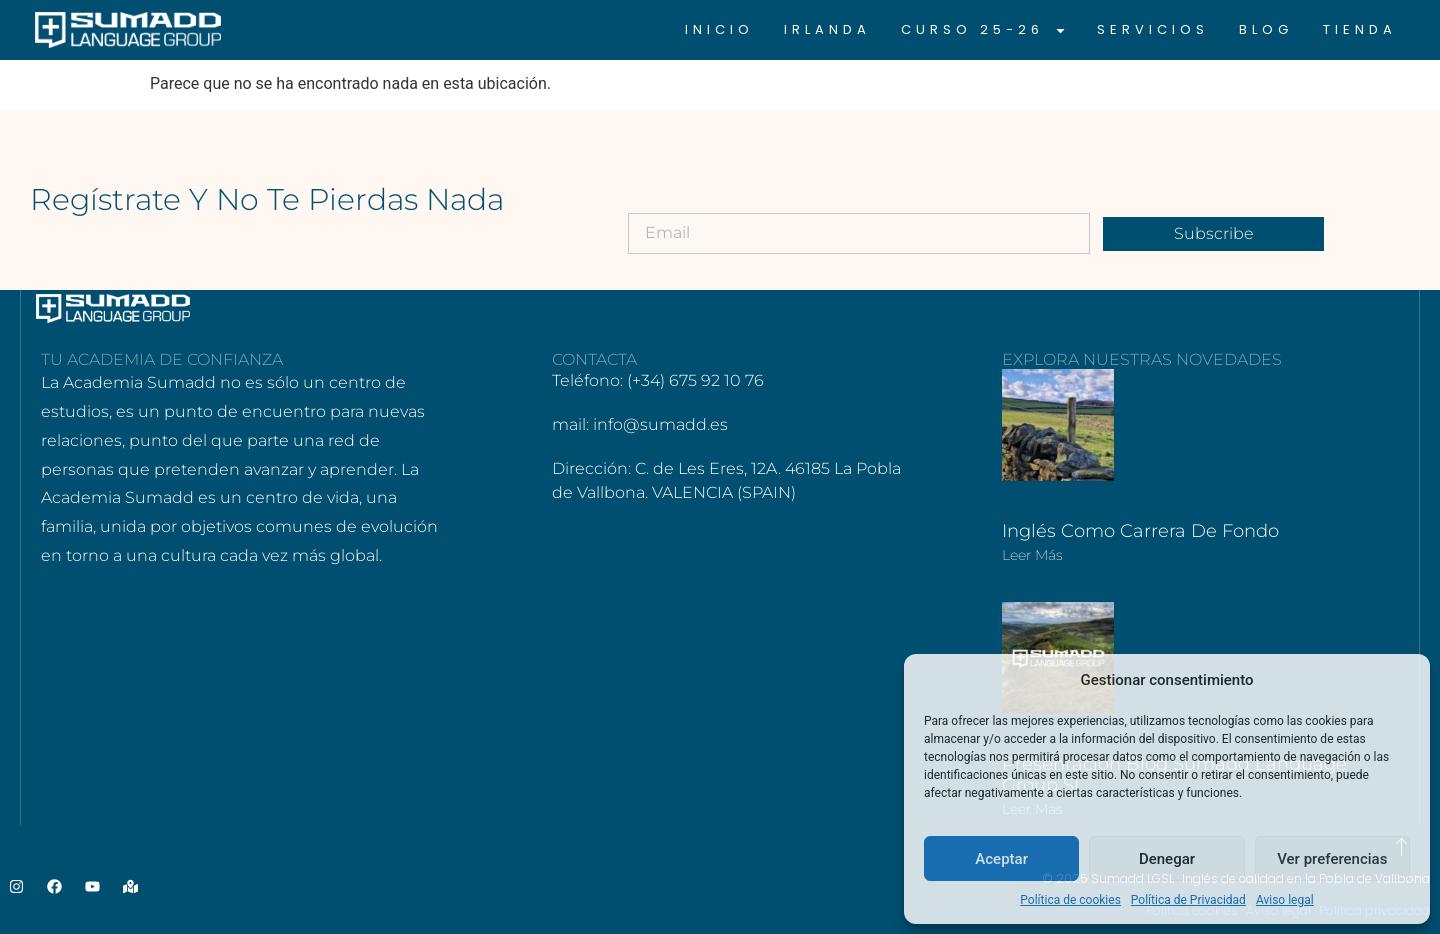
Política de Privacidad (1188, 900)
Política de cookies (1070, 900)
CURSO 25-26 (984, 30)
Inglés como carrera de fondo (1140, 531)
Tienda (1360, 29)
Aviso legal (1285, 900)
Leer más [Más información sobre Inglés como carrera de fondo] (1032, 555)
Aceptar (1001, 859)
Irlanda (827, 29)
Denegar (1167, 859)
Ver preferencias (1332, 859)
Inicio (719, 29)
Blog (1266, 29)
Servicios (1153, 29)
